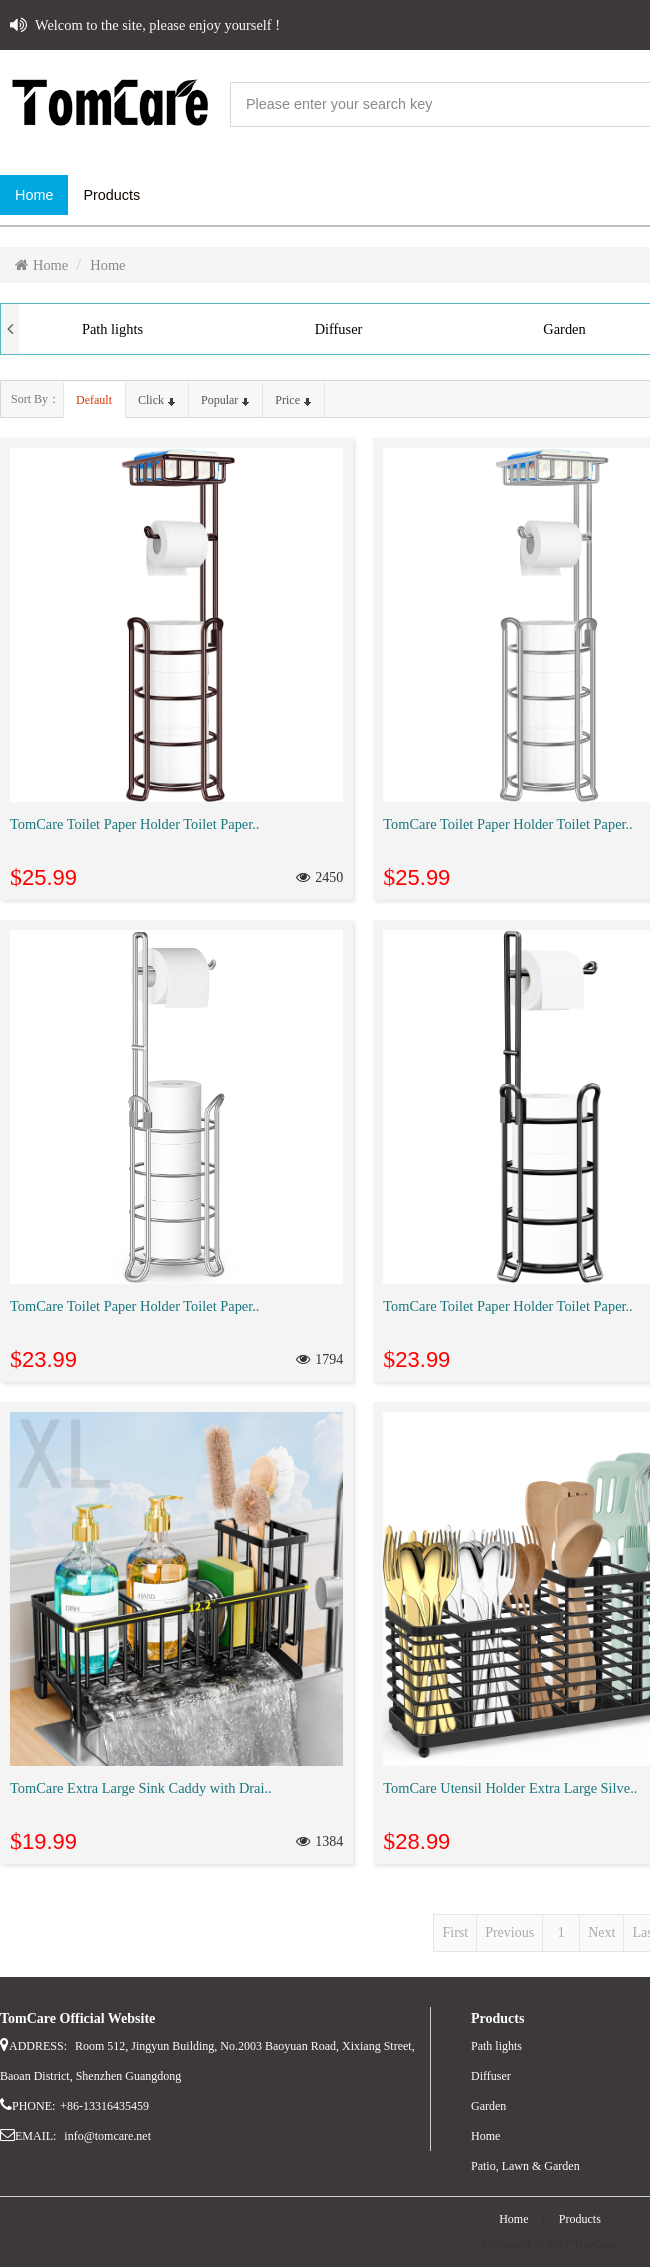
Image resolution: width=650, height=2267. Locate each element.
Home (41, 265)
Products (580, 2219)
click (156, 400)
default (94, 400)
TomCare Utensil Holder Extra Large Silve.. (510, 1788)
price (293, 400)
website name (110, 105)
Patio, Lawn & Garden (525, 2166)
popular (225, 400)
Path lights (112, 329)
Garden (488, 2106)
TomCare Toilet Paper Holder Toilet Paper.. (134, 824)
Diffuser (339, 329)
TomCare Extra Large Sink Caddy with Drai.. (141, 1788)
